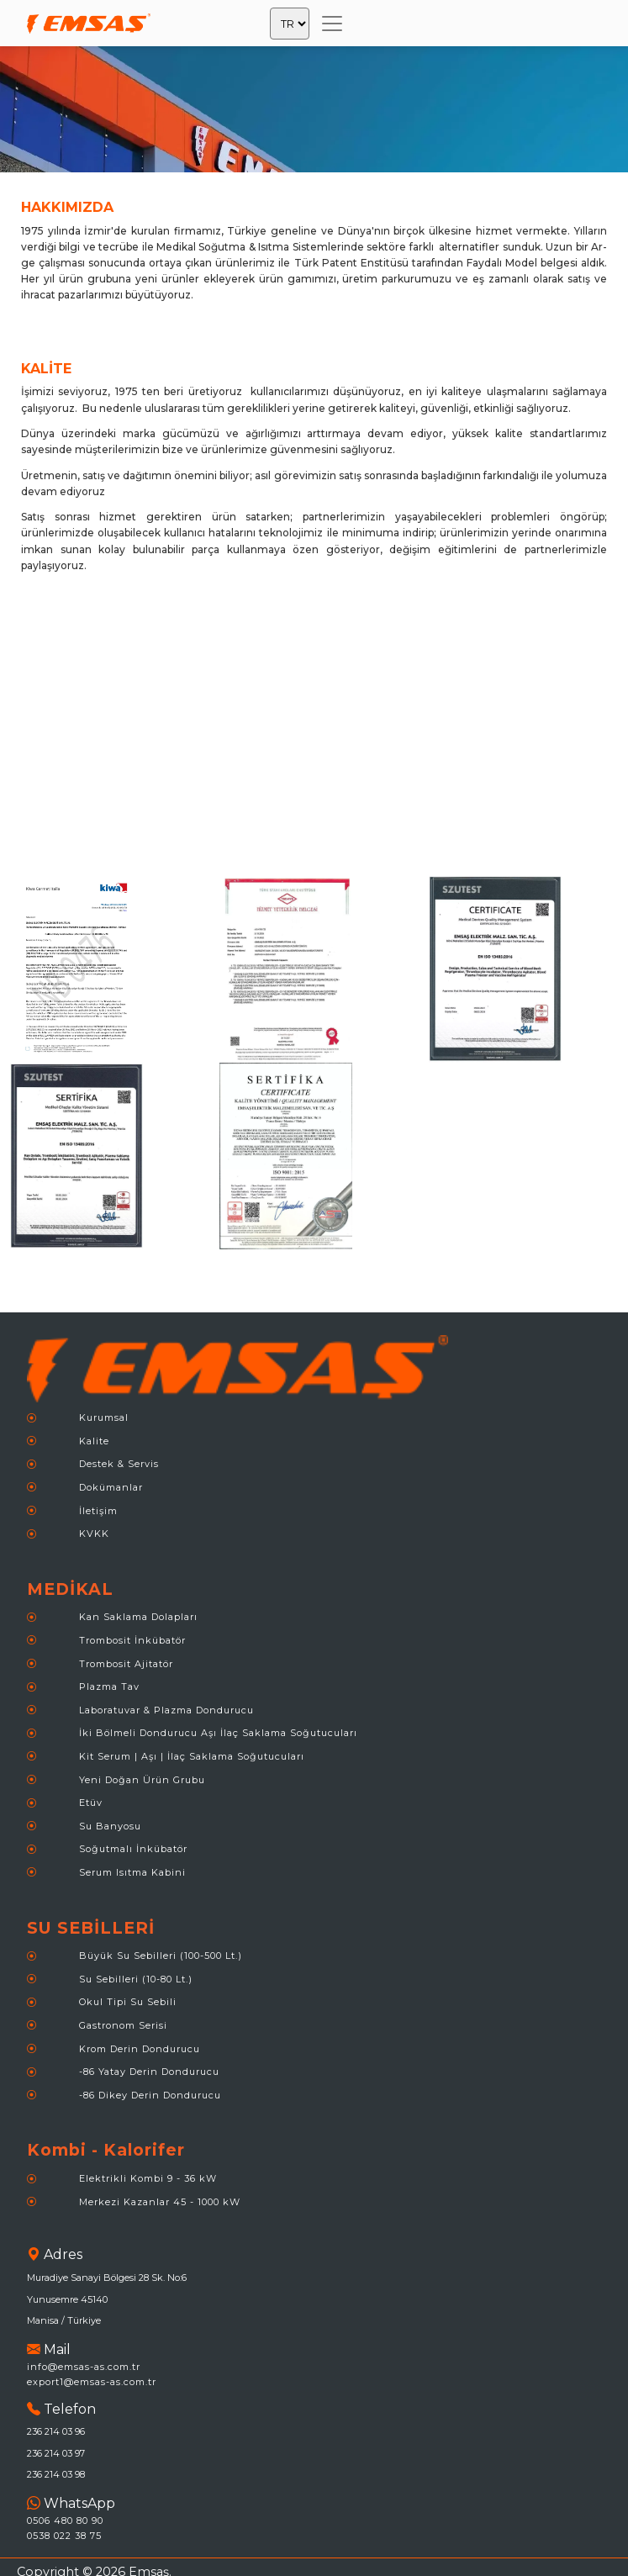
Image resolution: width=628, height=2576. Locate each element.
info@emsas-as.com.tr (83, 2367)
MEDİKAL (70, 1589)
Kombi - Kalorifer (106, 2150)
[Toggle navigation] (332, 24)
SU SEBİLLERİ (91, 1928)
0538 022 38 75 (64, 2536)
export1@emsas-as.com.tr (91, 2382)
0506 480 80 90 (65, 2520)
